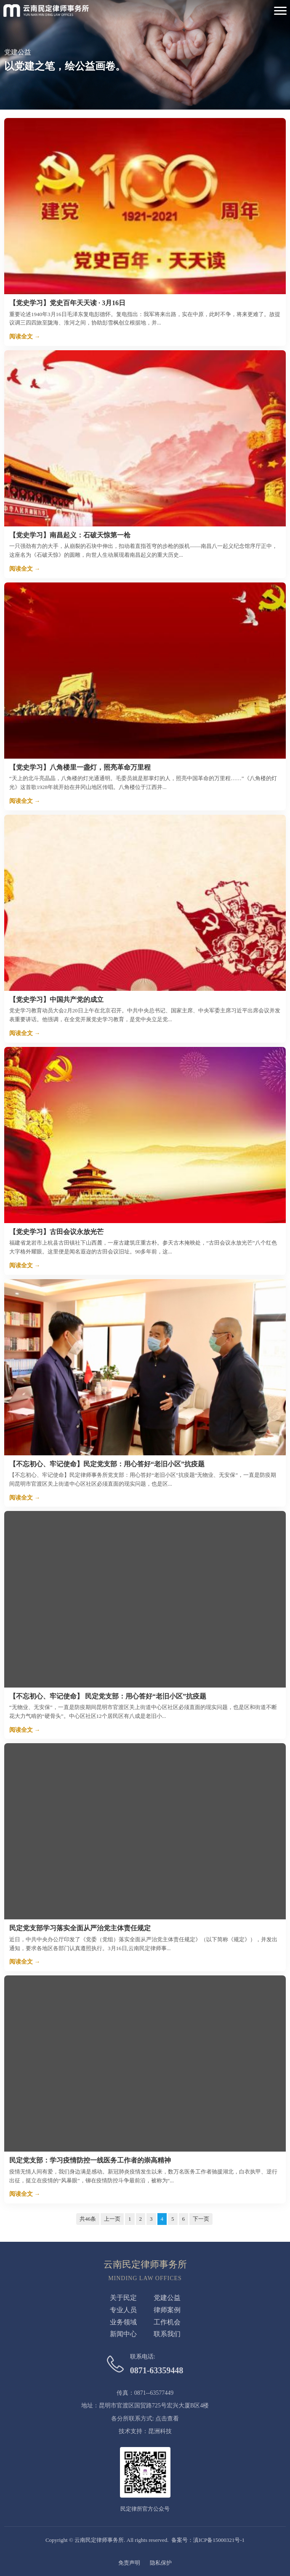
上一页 (112, 2219)
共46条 (88, 2219)
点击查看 (167, 2418)
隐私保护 (161, 2563)
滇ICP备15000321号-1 (219, 2540)
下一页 (201, 2219)
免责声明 (129, 2563)
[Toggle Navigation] (280, 10)
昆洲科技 (160, 2431)
